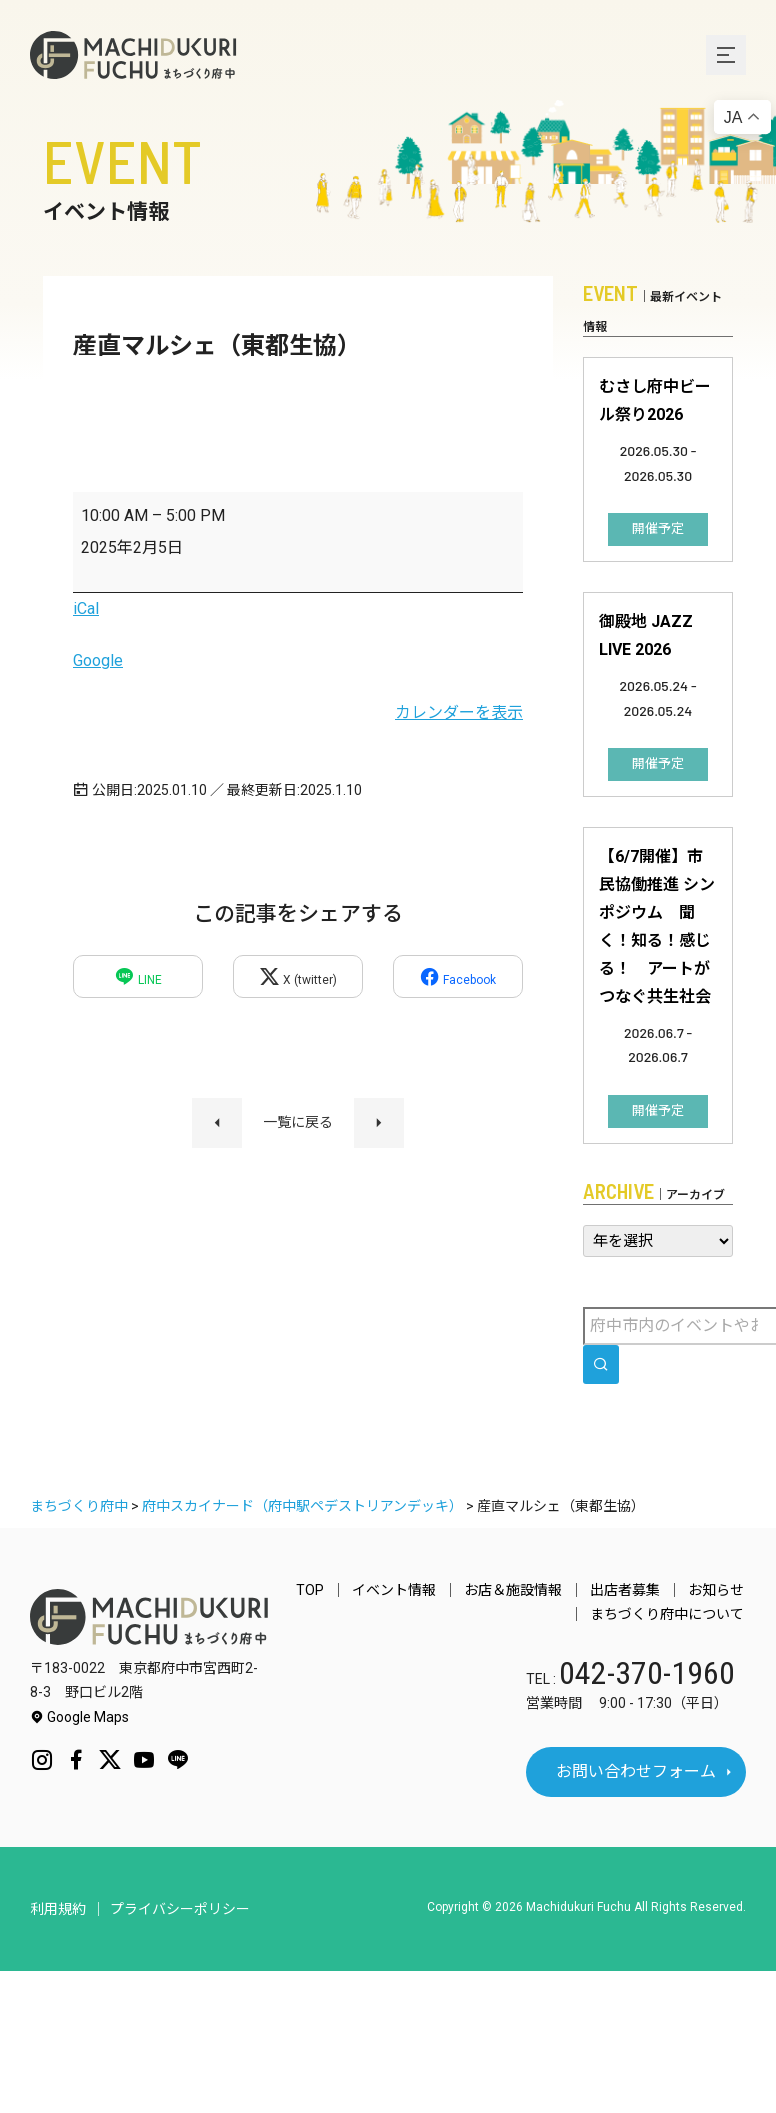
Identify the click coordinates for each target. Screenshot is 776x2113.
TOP (328, 1590)
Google (98, 660)
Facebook (457, 976)
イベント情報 (408, 1590)
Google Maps (79, 1717)
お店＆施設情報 (523, 1590)
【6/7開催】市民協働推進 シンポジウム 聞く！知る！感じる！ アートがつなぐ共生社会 (657, 926)
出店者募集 (631, 1590)
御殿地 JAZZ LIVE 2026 (646, 635)
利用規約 (58, 1909)
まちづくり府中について (669, 1614)
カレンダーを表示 (459, 712)
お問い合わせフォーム (636, 1771)
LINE (138, 976)
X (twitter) (298, 976)
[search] (601, 1364)
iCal (86, 608)
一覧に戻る (298, 1122)
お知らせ (718, 1590)
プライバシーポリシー (180, 1909)
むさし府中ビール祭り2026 (655, 400)
